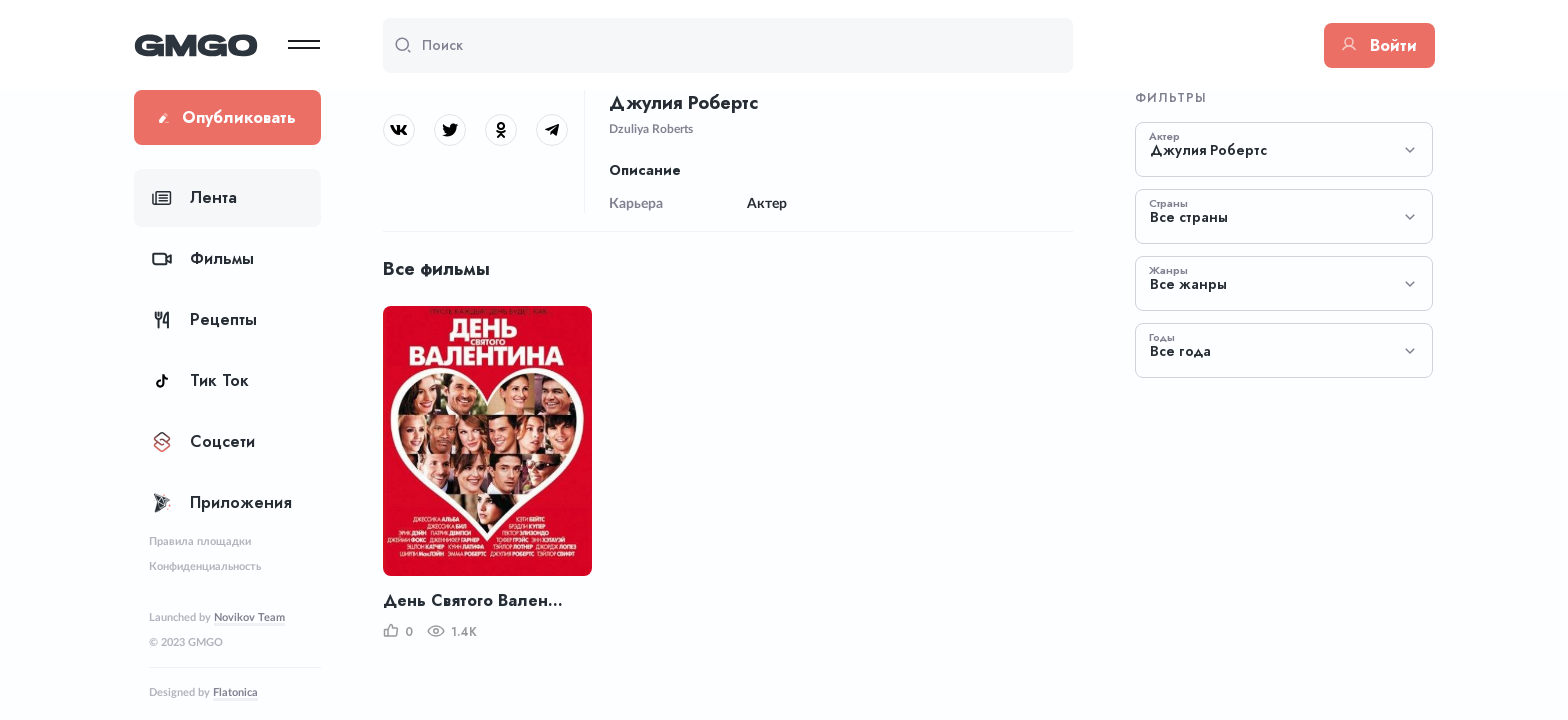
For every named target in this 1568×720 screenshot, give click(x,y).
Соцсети (203, 441)
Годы (1162, 337)
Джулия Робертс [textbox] (1208, 150)
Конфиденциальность (205, 566)
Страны (1168, 203)
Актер (1164, 136)
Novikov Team (249, 617)
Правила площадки (200, 541)
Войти (1379, 45)
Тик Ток (200, 380)
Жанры (1168, 270)
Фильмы (203, 258)
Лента (194, 197)
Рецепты (204, 319)
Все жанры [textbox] (1188, 284)
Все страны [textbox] (1189, 217)
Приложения (222, 502)
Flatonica (235, 692)
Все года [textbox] (1180, 351)
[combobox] (1284, 149)
